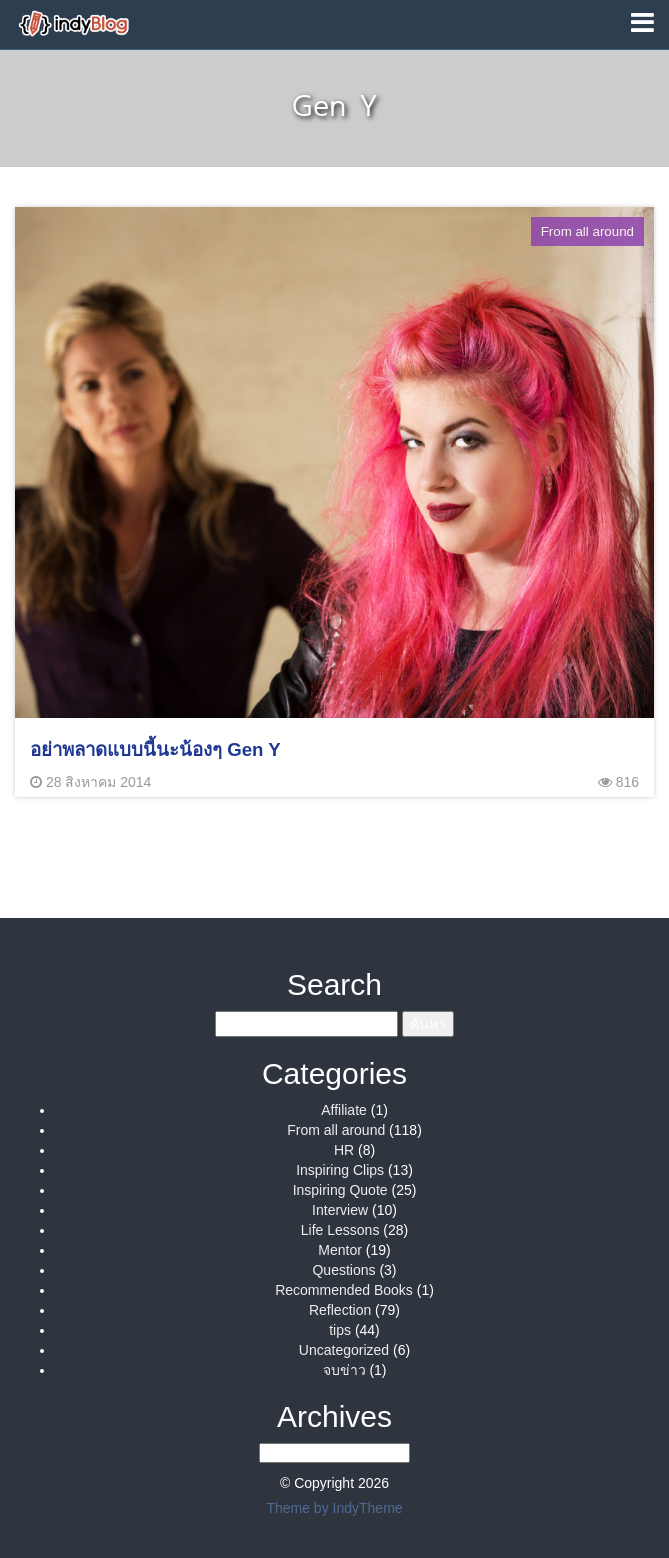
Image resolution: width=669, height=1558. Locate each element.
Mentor (340, 1250)
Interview (340, 1210)
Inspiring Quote (340, 1190)
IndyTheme (368, 1508)
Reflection (340, 1310)
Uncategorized (344, 1350)
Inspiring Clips (340, 1170)
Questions (343, 1270)
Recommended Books (344, 1290)
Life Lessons (340, 1230)
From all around (336, 1130)
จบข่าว (344, 1370)
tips (340, 1330)
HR (344, 1150)
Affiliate (344, 1110)
